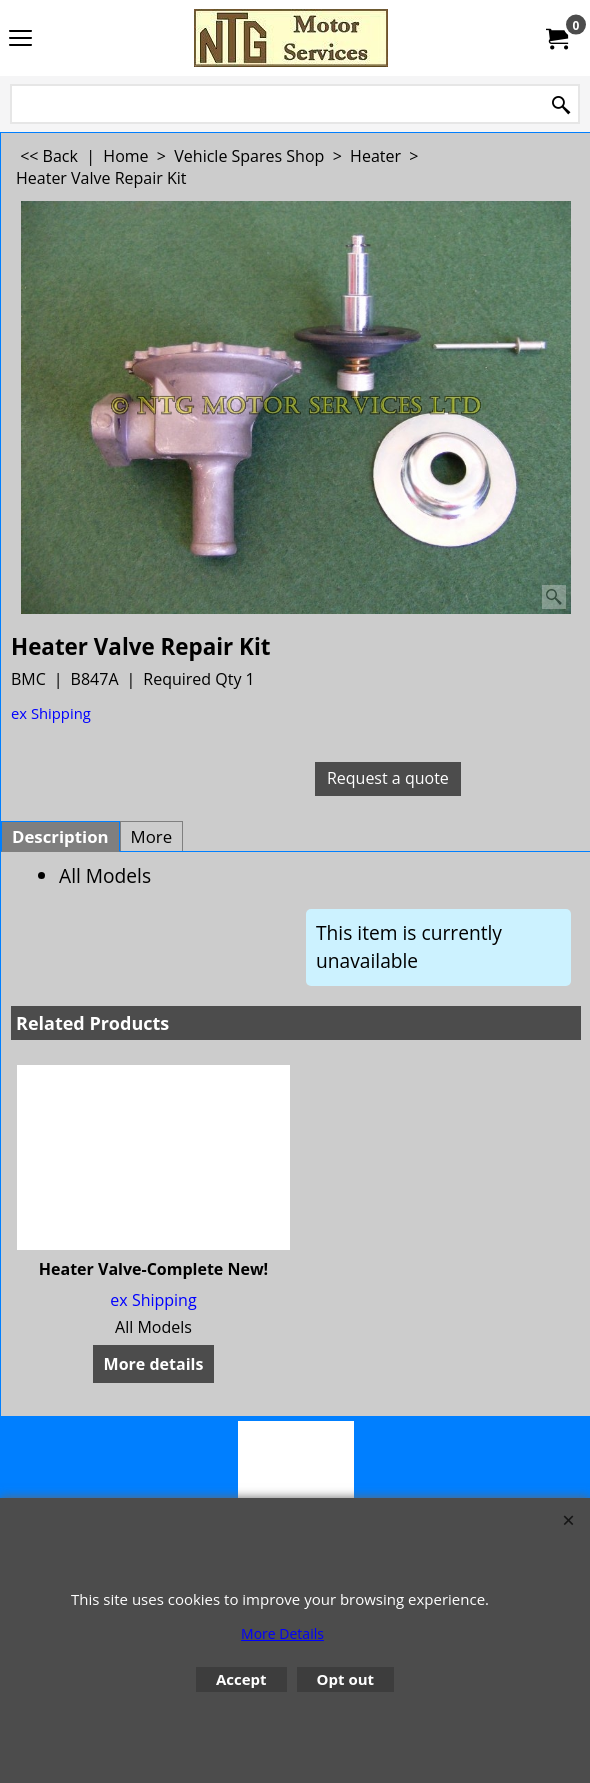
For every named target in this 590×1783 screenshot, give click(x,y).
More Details (282, 1633)
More (152, 836)
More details (154, 1364)
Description (60, 836)
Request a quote (388, 778)
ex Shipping (51, 713)
